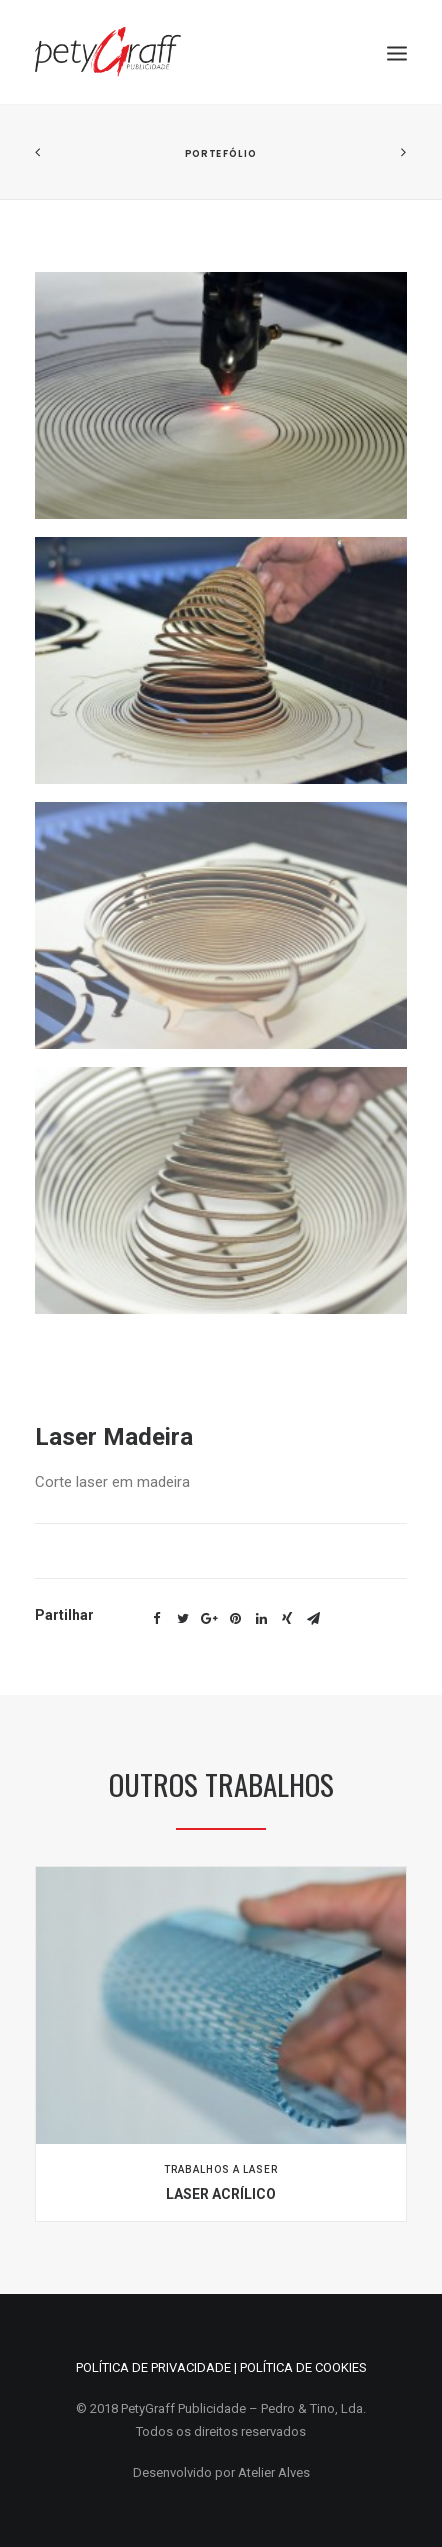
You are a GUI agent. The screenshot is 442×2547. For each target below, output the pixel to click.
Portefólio (221, 153)
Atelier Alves (274, 2472)
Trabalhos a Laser (221, 2169)
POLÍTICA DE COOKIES (303, 2367)
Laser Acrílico (221, 2194)
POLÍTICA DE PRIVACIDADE (153, 2367)
